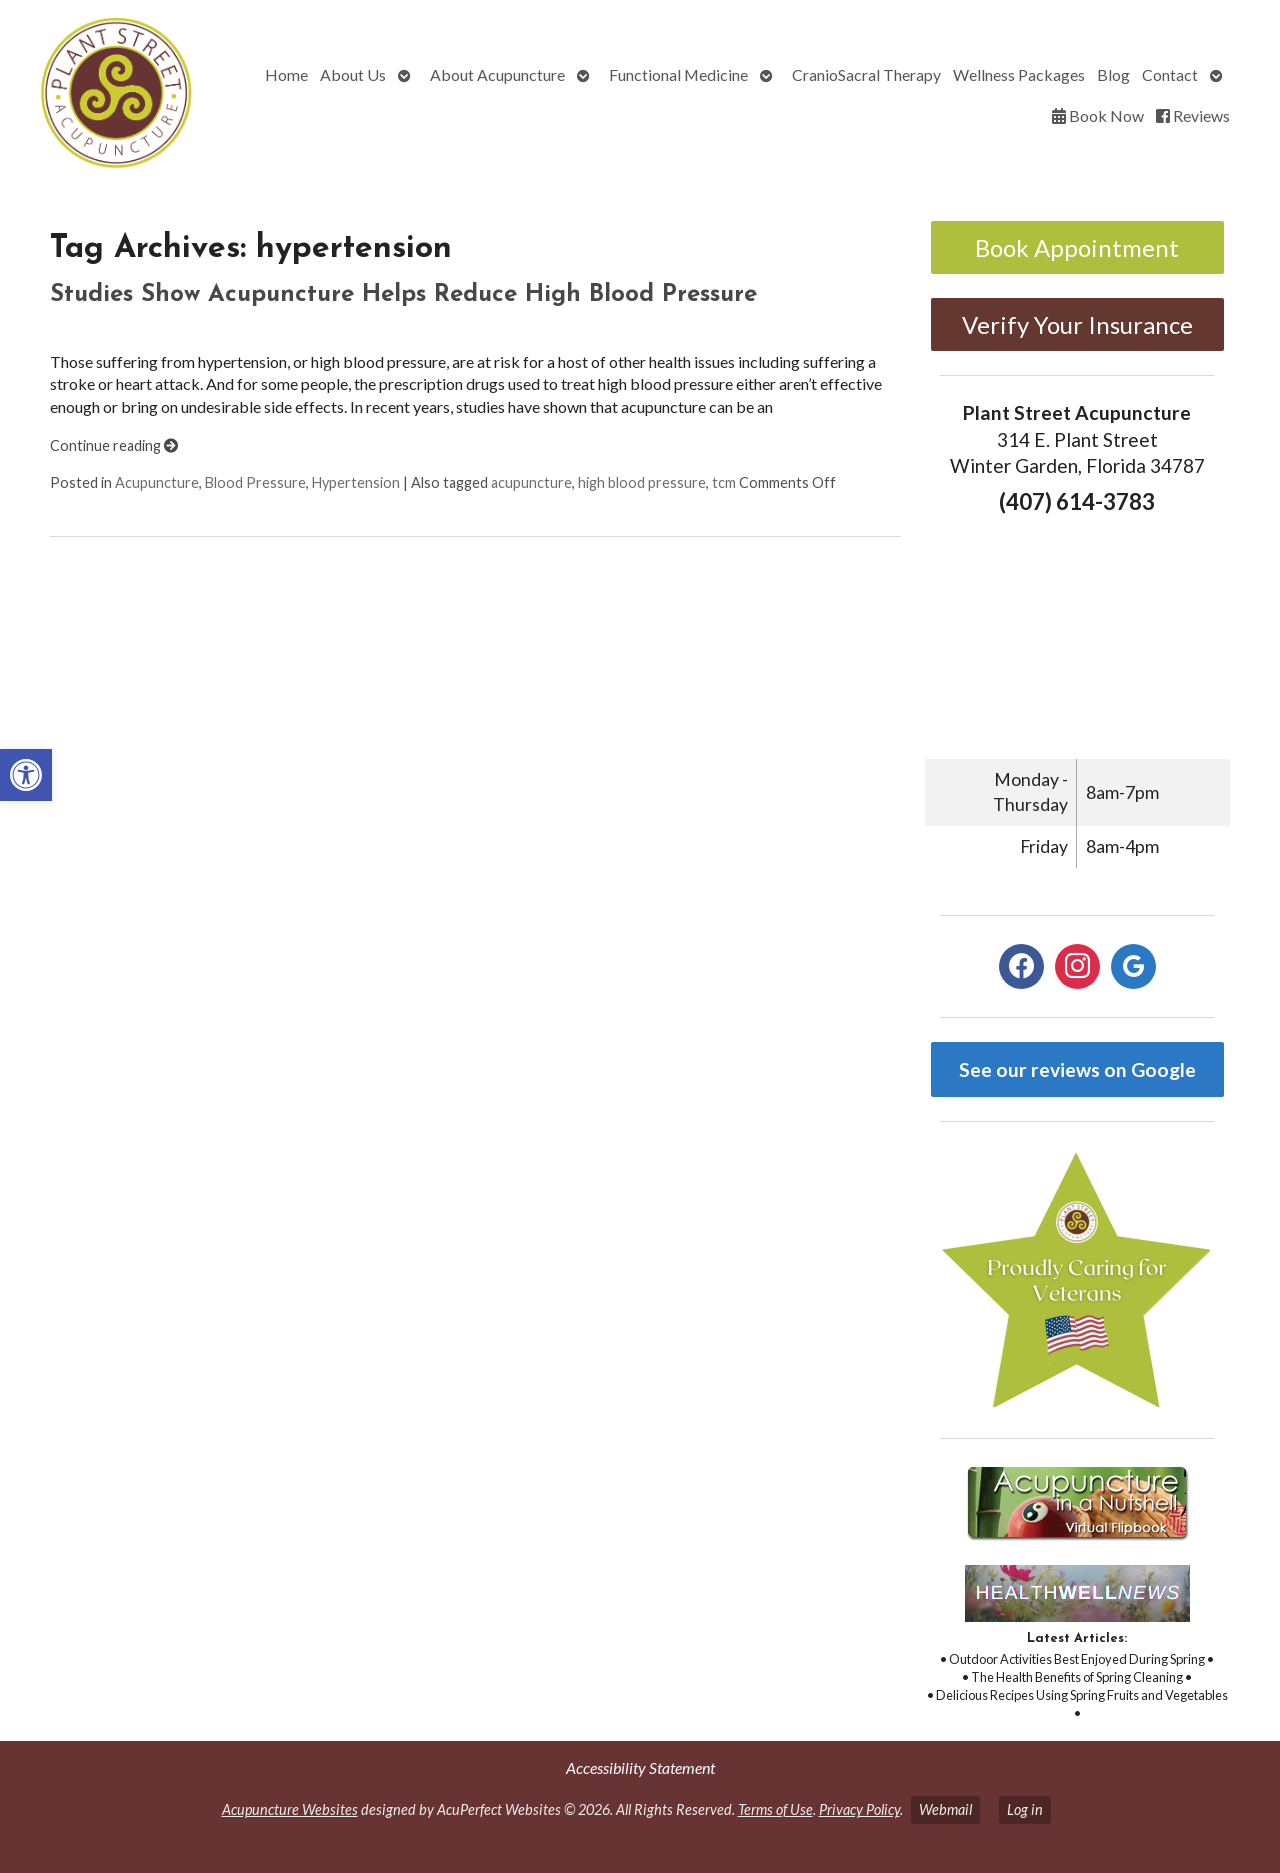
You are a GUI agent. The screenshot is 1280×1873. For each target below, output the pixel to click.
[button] (26, 775)
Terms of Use (775, 1809)
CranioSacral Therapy (866, 74)
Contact (1170, 74)
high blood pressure (642, 482)
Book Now (1098, 115)
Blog (1113, 74)
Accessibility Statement (640, 1767)
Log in (1025, 1809)
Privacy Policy (859, 1809)
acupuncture (531, 482)
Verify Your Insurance (1077, 324)
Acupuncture (157, 482)
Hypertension (356, 482)
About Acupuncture (497, 74)
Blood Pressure (255, 482)
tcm (724, 482)
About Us (353, 74)
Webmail (945, 1809)
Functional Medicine (678, 74)
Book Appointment (1077, 247)
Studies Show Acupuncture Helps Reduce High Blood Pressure (403, 295)
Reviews (1193, 115)
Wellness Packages (1019, 74)
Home (286, 74)
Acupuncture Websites (290, 1809)
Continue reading (114, 445)
